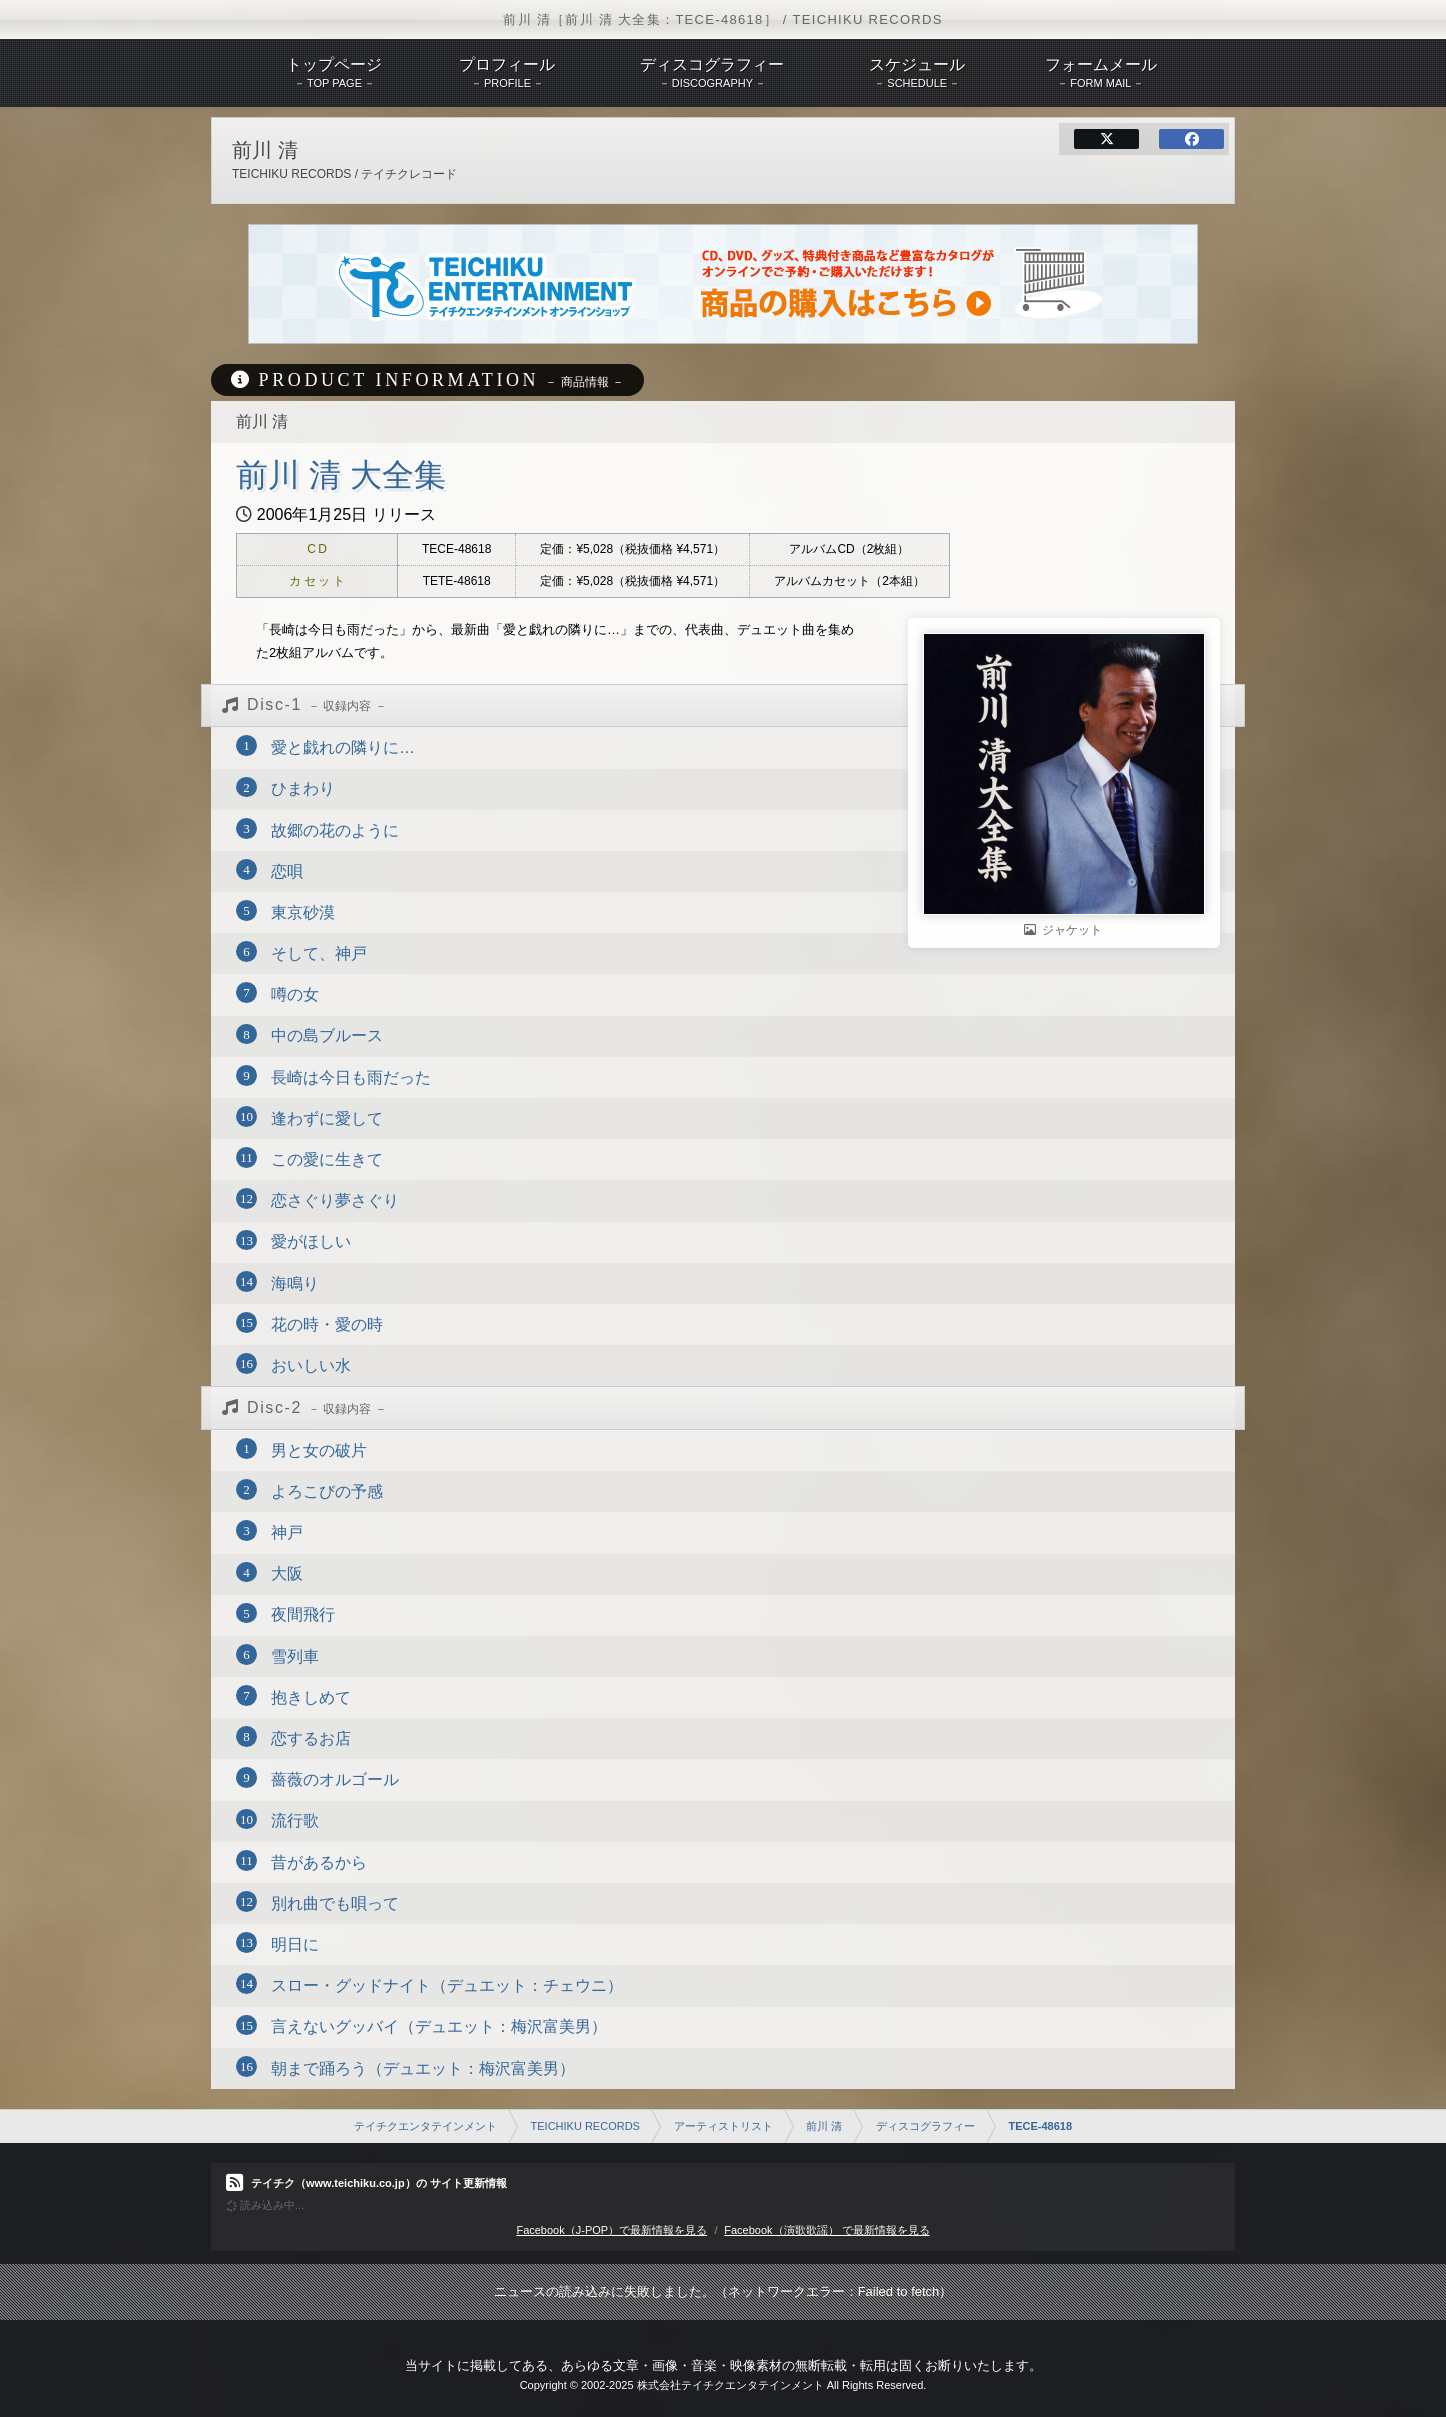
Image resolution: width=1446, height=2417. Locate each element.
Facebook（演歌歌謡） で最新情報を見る (826, 2230)
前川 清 (824, 2126)
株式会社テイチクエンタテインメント (730, 2385)
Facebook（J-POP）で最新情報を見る (611, 2230)
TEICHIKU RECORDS (585, 2126)
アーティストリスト (723, 2126)
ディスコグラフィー (925, 2126)
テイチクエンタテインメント (425, 2126)
